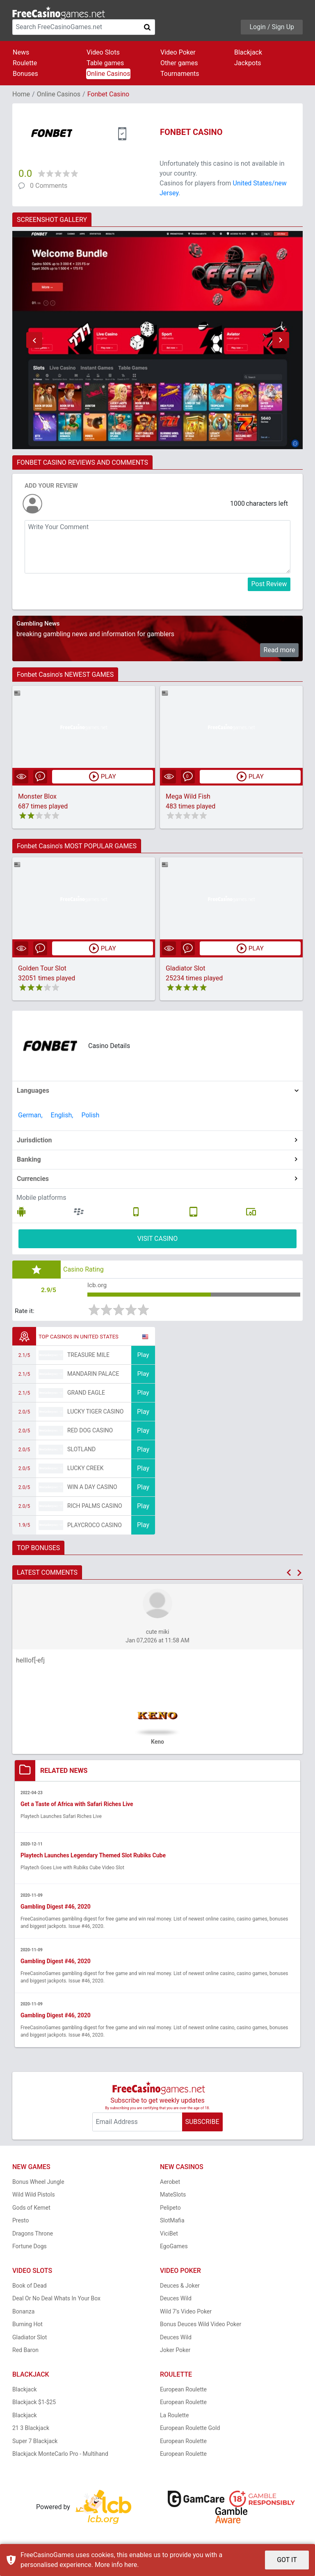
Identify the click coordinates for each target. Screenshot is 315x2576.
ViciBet (169, 2234)
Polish (90, 1115)
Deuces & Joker (180, 2287)
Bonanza (23, 2312)
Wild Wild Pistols (33, 2196)
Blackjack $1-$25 (34, 2403)
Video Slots (103, 52)
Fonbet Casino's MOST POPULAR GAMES (77, 846)
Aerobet (170, 2183)
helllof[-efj (30, 1661)
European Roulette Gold (190, 2429)
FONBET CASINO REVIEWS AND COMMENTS (82, 462)
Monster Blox (37, 797)
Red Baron (25, 2351)
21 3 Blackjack (30, 2429)
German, (30, 1115)
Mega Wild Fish (188, 797)
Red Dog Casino (90, 1431)
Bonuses (25, 74)
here (130, 2565)
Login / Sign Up (271, 27)
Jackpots (247, 63)
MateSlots (173, 2196)
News (21, 52)
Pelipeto (170, 2209)
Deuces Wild (176, 2300)
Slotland (81, 1450)
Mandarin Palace (93, 1375)
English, (62, 1115)
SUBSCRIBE (202, 2123)
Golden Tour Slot (42, 969)
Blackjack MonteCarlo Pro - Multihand (60, 2455)
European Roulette (183, 2390)
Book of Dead (29, 2287)
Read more (279, 650)
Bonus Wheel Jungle (38, 2183)
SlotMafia (172, 2222)
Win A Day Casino (92, 1488)
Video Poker (178, 52)
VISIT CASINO (157, 1239)
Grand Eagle (86, 1394)
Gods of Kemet (31, 2209)
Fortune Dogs (29, 2248)
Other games (179, 63)
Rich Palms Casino (94, 1507)
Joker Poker (175, 2351)
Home (21, 94)
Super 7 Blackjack (34, 2442)
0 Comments (48, 186)
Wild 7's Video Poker (186, 2312)
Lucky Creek (85, 1469)
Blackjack (248, 52)
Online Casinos (108, 74)
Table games (105, 63)
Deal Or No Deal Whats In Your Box (56, 2300)
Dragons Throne (32, 2234)
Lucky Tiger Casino (95, 1412)
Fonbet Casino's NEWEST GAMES (65, 674)
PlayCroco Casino (94, 1526)
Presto (20, 2222)
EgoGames (174, 2248)
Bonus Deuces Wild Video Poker (200, 2326)
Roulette (25, 63)
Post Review (269, 584)
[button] (34, 340)
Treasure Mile (88, 1356)
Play (143, 1356)
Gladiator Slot (185, 969)
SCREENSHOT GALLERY (52, 220)
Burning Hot (27, 2326)
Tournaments (179, 74)
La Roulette (174, 2416)
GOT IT (287, 2560)
